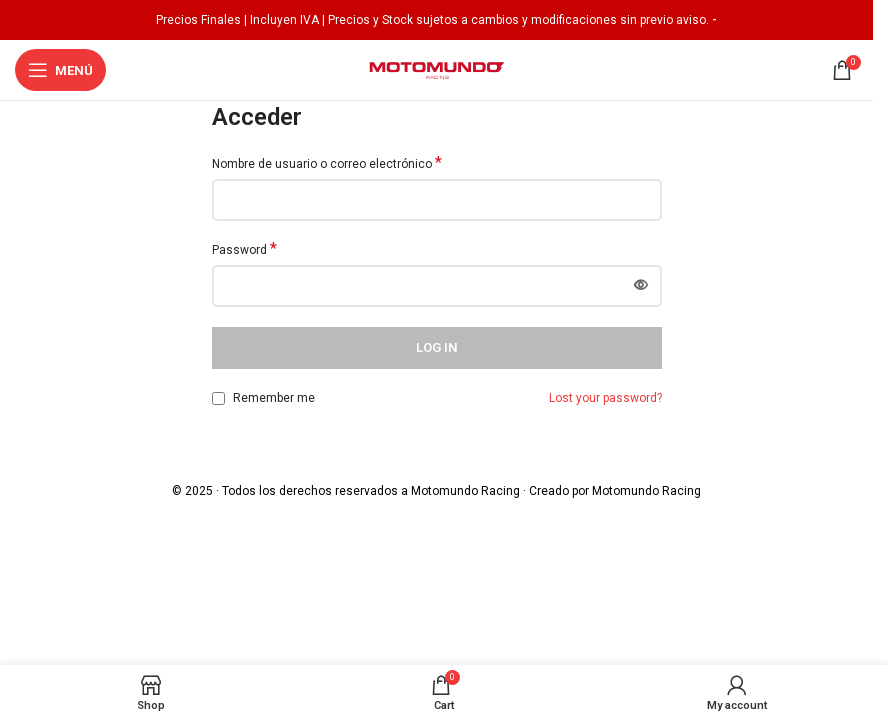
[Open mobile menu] (60, 70)
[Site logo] (437, 69)
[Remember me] (218, 398)
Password (244, 249)
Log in (437, 347)
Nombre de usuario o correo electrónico (327, 163)
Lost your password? (605, 398)
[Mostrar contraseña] (641, 286)
